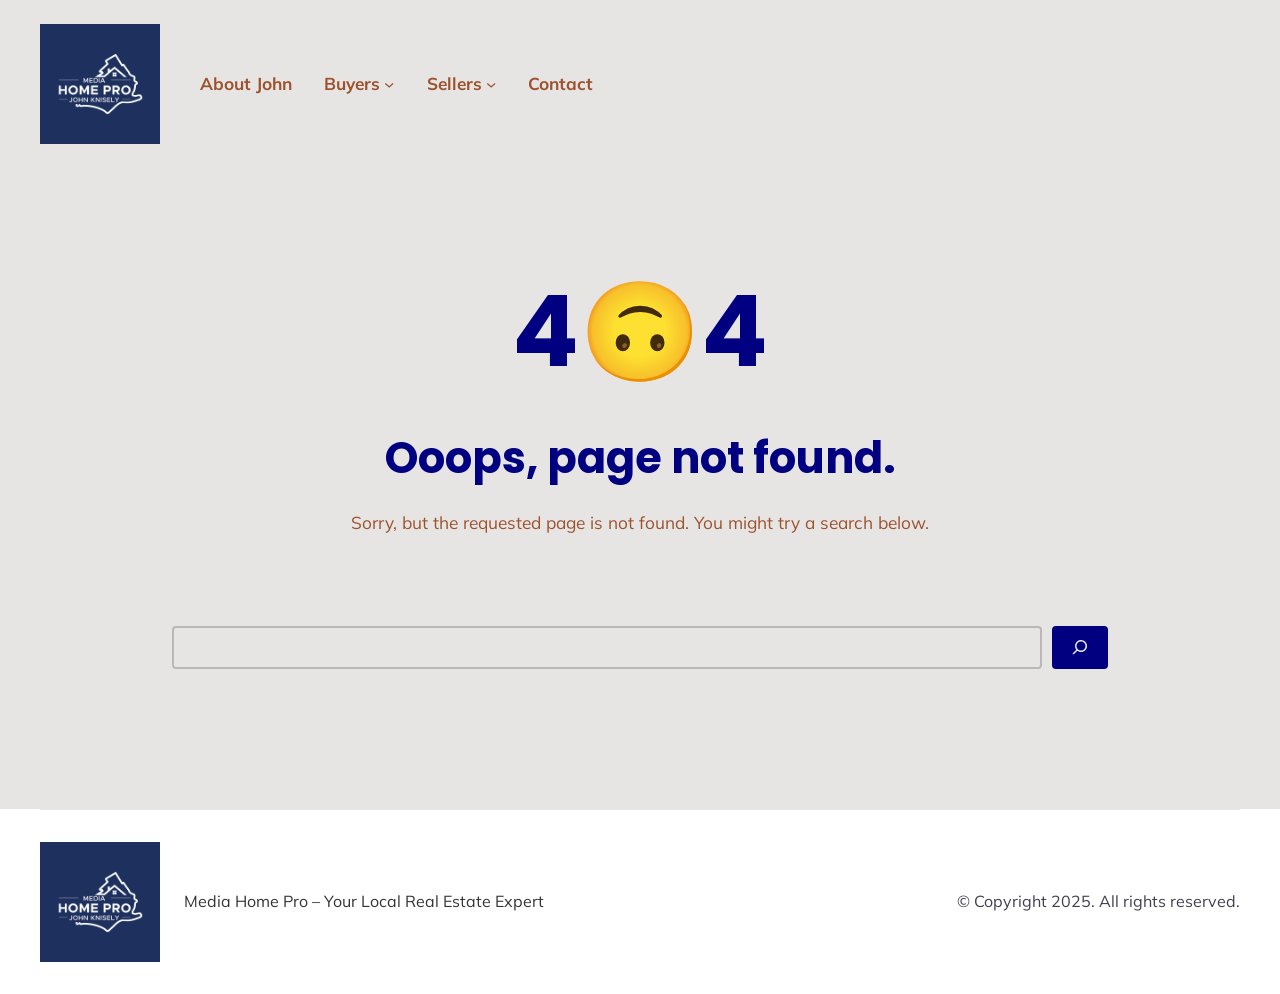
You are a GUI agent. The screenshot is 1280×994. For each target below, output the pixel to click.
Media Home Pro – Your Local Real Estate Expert (364, 901)
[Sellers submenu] (491, 84)
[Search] (1080, 647)
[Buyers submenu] (389, 84)
